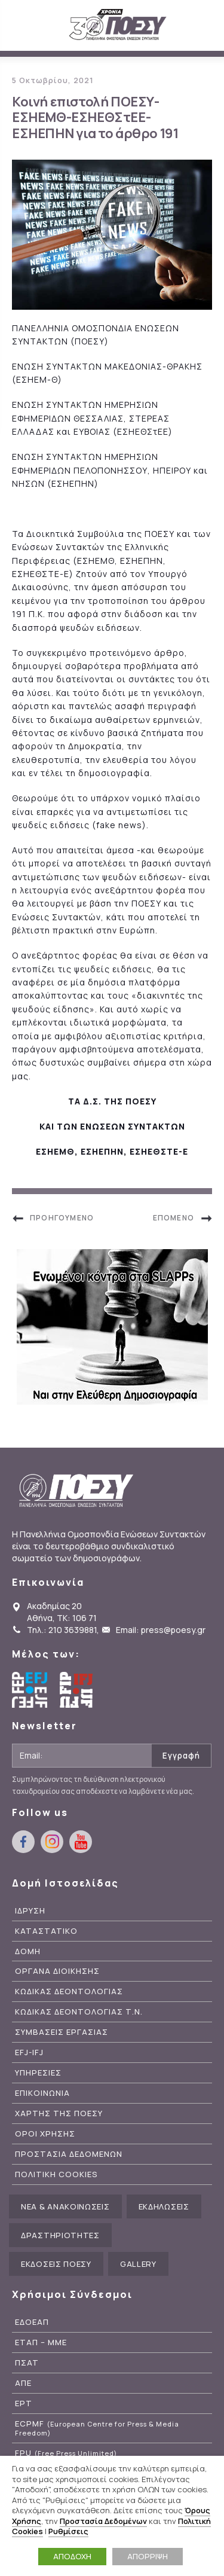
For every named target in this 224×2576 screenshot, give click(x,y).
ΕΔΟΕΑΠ (32, 2322)
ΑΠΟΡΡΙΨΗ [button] (147, 2556)
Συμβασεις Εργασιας (61, 2032)
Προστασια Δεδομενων (68, 2154)
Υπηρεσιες (38, 2072)
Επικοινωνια (42, 2093)
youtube (80, 1841)
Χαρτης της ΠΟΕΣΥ (59, 2113)
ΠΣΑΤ (27, 2362)
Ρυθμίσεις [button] (68, 2531)
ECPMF (97, 2428)
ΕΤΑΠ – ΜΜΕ (41, 2342)
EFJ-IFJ (29, 2052)
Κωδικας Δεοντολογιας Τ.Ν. (79, 2011)
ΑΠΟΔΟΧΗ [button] (72, 2556)
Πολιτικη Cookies (56, 2174)
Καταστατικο (46, 1931)
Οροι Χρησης (45, 2133)
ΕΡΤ (23, 2403)
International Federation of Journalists (78, 1690)
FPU (66, 2453)
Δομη (28, 1951)
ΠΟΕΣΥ (118, 25)
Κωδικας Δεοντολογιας (69, 1991)
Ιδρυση (30, 1910)
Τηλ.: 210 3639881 (62, 1629)
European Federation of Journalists (30, 1690)
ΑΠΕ (23, 2383)
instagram (52, 1841)
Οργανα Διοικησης (57, 1971)
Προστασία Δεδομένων (103, 2521)
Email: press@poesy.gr (160, 1629)
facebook (23, 1841)
